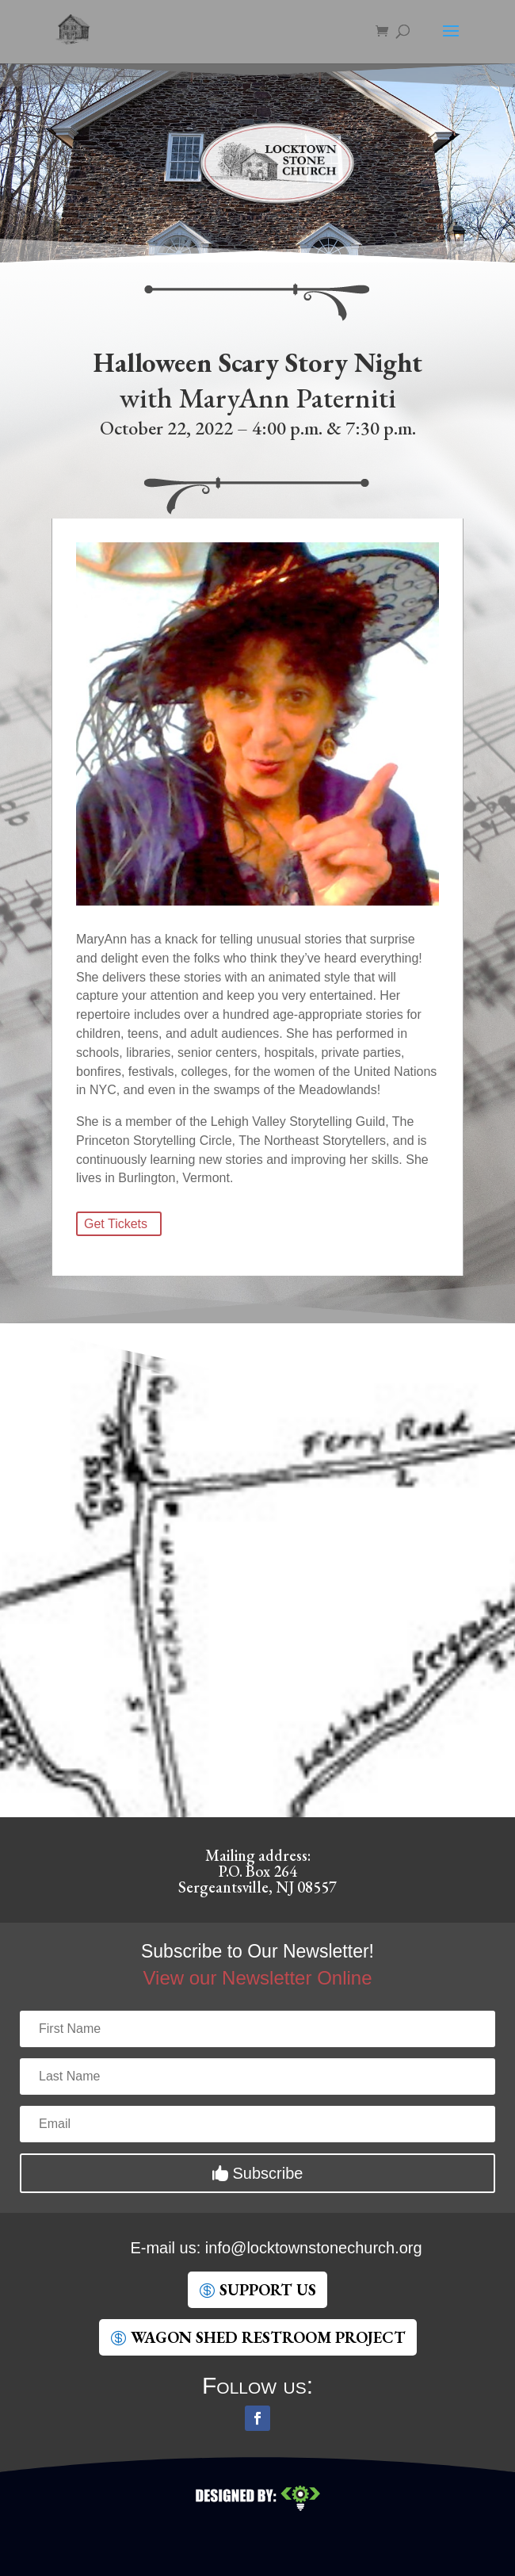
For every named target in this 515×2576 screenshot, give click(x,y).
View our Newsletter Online (257, 1977)
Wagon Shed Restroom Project (268, 2337)
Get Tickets (115, 1224)
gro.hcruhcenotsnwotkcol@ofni (313, 2247)
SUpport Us (267, 2289)
